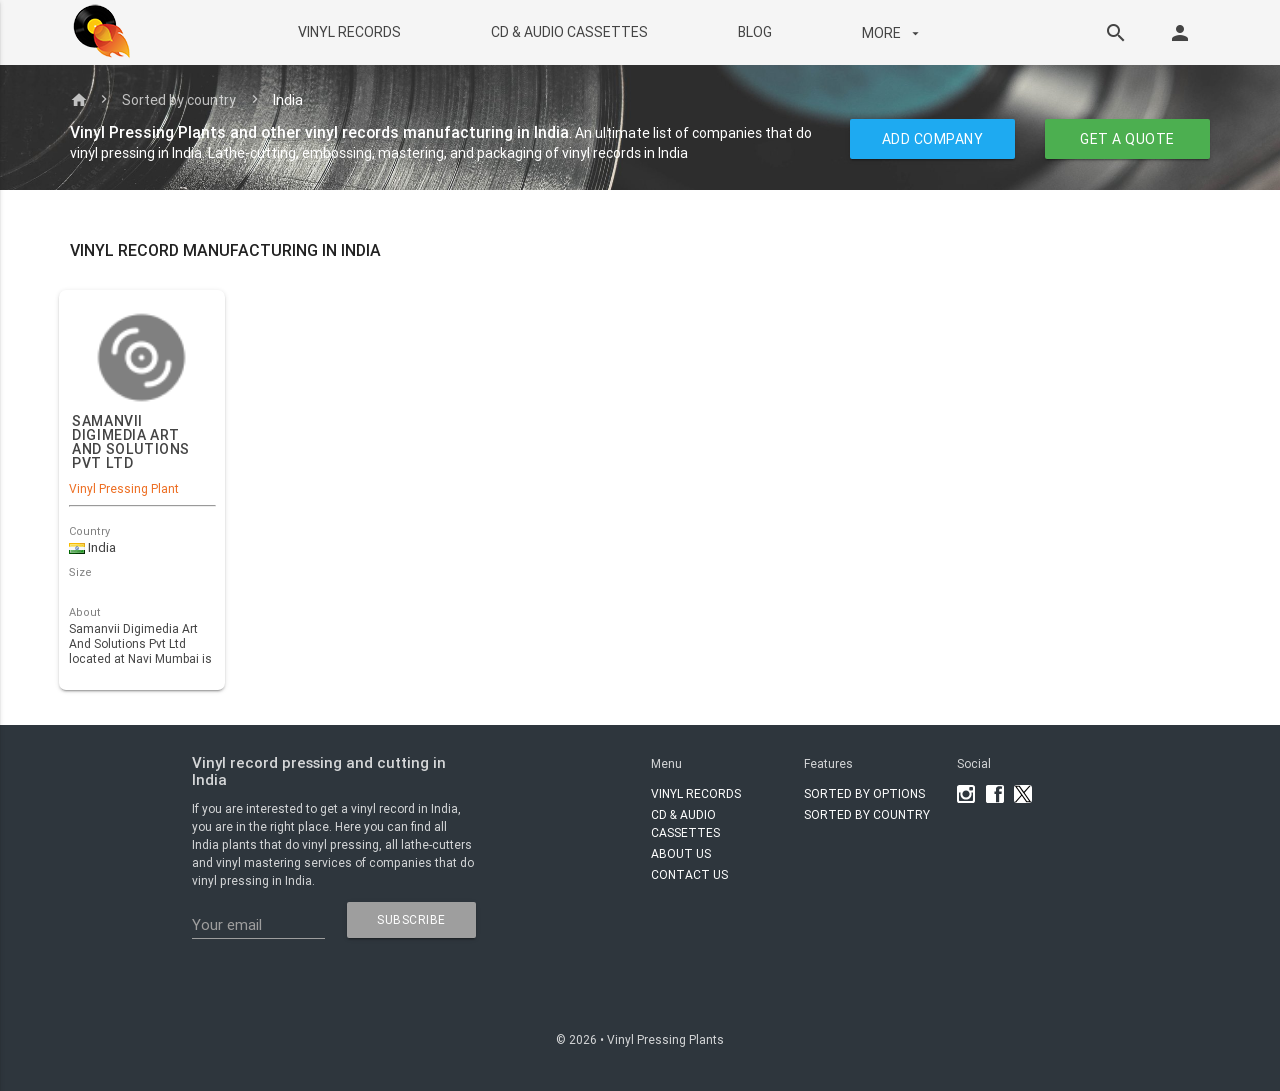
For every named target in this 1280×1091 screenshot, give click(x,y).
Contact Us (689, 874)
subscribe (411, 919)
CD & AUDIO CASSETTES (568, 32)
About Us (681, 853)
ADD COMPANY (933, 139)
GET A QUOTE (1127, 139)
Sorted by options (864, 793)
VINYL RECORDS (348, 32)
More (892, 33)
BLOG (754, 32)
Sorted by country (179, 100)
